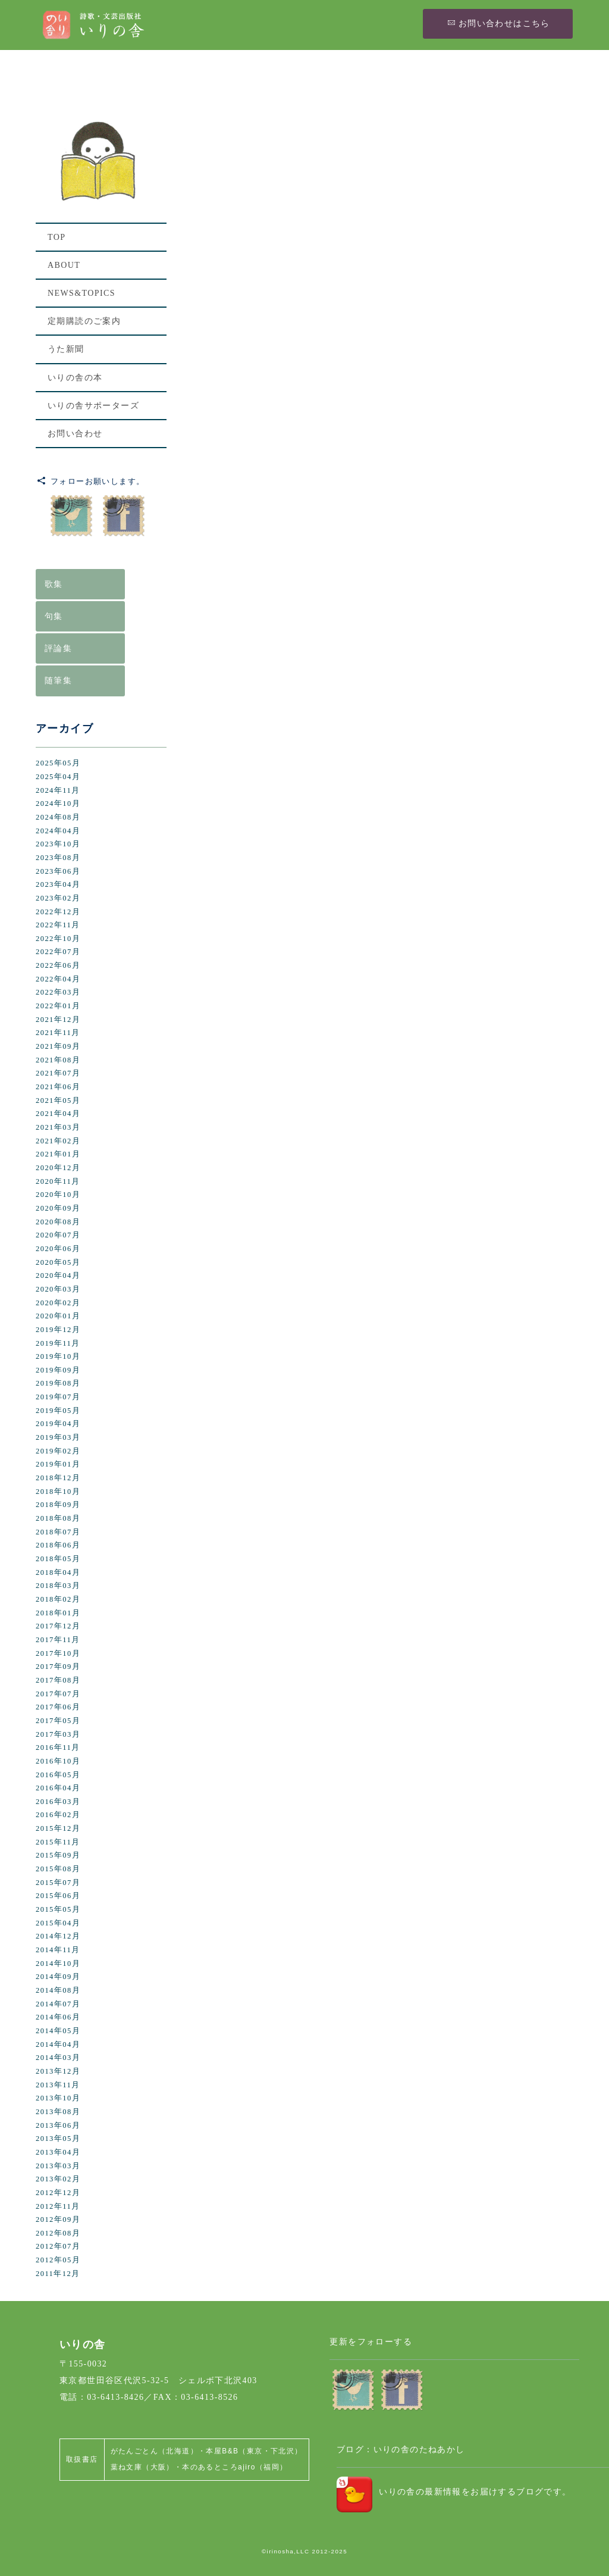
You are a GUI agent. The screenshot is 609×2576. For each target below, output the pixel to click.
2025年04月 (58, 777)
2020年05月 (58, 1262)
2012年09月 (58, 2219)
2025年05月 (58, 763)
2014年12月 (58, 1936)
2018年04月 (58, 1572)
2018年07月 (58, 1532)
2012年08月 (58, 2233)
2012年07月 (58, 2246)
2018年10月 (58, 1491)
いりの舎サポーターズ (93, 406)
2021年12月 (58, 1019)
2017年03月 (58, 1734)
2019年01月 (58, 1464)
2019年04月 (58, 1424)
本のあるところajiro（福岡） (234, 2467)
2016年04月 (58, 1788)
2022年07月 (58, 952)
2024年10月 (58, 803)
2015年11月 (58, 1842)
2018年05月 (58, 1559)
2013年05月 (58, 2138)
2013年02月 (58, 2179)
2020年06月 (58, 1249)
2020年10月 (58, 1194)
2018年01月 (58, 1613)
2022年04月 (58, 979)
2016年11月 (58, 1747)
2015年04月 (58, 1923)
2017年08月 (58, 1680)
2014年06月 (58, 2017)
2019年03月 (58, 1437)
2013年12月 (58, 2071)
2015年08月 (58, 1869)
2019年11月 (58, 1343)
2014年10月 (58, 1963)
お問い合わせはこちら (498, 23)
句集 (54, 616)
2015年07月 (58, 1882)
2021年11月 (58, 1032)
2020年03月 (58, 1289)
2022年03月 (58, 992)
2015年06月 (58, 1896)
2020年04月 (58, 1275)
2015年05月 (58, 1909)
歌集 (54, 584)
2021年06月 (58, 1087)
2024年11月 (58, 790)
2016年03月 (58, 1801)
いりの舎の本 (75, 377)
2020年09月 (58, 1208)
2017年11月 (58, 1640)
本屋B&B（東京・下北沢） (254, 2451)
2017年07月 (58, 1694)
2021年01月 (58, 1154)
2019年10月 (58, 1356)
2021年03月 (58, 1127)
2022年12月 (58, 912)
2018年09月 (58, 1504)
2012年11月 (58, 2206)
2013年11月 (58, 2085)
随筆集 (58, 680)
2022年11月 (58, 925)
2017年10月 (58, 1653)
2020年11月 (58, 1181)
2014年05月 (58, 2031)
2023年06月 (58, 871)
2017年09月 (58, 1666)
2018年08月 (58, 1518)
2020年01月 (58, 1316)
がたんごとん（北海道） (154, 2451)
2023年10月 (58, 844)
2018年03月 (58, 1585)
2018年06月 (58, 1545)
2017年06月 (58, 1707)
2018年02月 (58, 1599)
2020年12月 (58, 1168)
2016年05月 (58, 1775)
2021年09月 (58, 1046)
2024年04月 (58, 831)
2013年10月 (58, 2098)
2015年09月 (58, 1855)
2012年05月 (58, 2260)
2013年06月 (58, 2125)
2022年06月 (58, 965)
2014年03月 (58, 2057)
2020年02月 (58, 1303)
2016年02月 (58, 1815)
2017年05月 (58, 1721)
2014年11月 (58, 1950)
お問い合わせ (75, 434)
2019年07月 (58, 1397)
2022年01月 (58, 1006)
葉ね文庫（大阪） (142, 2467)
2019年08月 (58, 1383)
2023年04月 (58, 884)
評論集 (58, 648)
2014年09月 (58, 1976)
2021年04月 (58, 1113)
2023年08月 (58, 858)
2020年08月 (58, 1222)
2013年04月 (58, 2152)
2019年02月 (58, 1451)
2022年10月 (58, 938)
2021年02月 (58, 1141)
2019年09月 (58, 1370)
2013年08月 (58, 2112)
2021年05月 (58, 1100)
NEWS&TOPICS (81, 293)
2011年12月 (58, 2273)
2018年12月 (58, 1478)
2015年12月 (58, 1828)
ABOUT (64, 265)
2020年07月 (58, 1235)
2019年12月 (58, 1329)
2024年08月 (58, 817)
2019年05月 (58, 1410)
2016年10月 (58, 1761)
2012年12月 (58, 2193)
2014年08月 (58, 1990)
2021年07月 (58, 1073)
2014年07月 (58, 2004)
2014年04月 (58, 2044)
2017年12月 (58, 1626)
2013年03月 (58, 2166)
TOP (56, 237)
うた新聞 (66, 349)
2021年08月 (58, 1060)
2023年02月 (58, 898)
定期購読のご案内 (84, 321)
